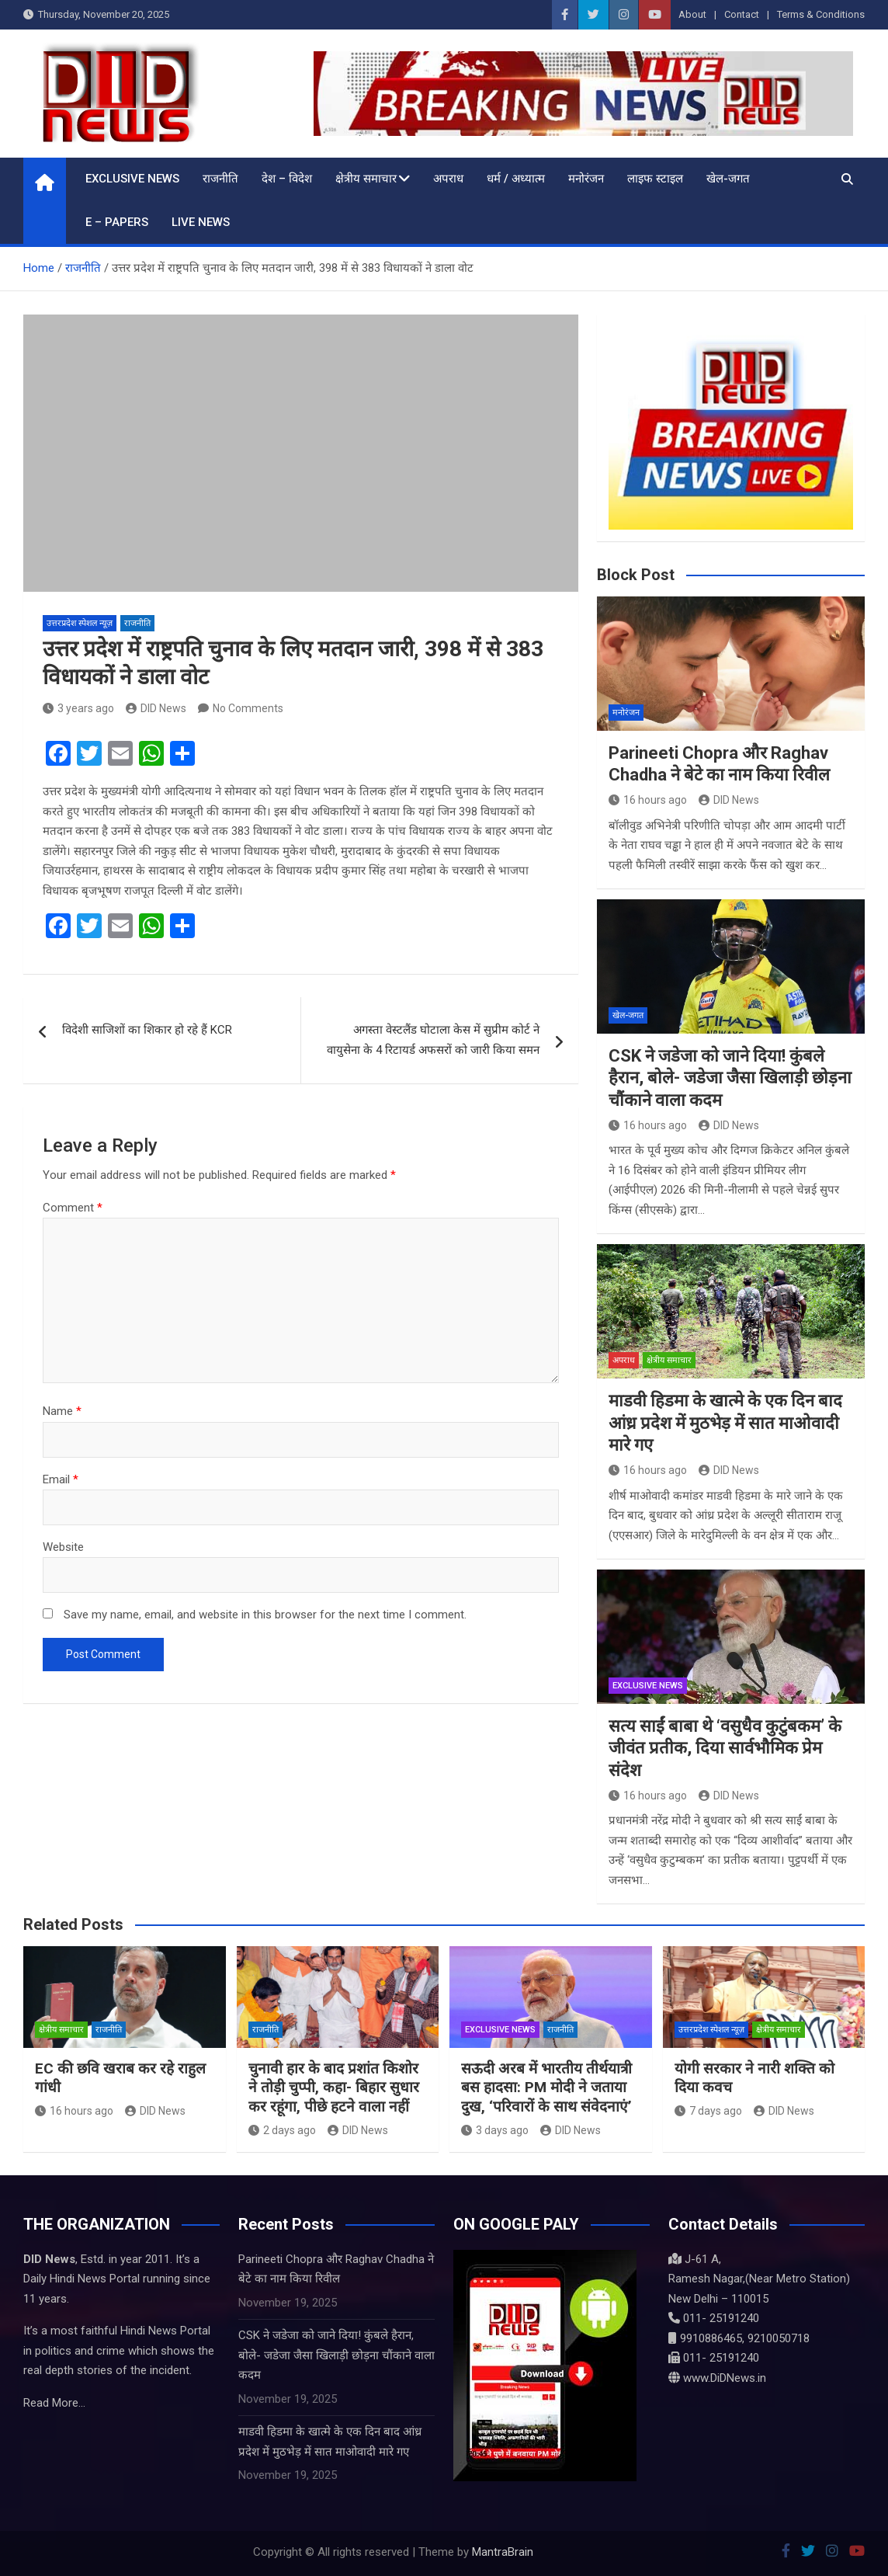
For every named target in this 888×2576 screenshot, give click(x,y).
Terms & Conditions (821, 14)
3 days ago (495, 2130)
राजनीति (220, 179)
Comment (72, 1208)
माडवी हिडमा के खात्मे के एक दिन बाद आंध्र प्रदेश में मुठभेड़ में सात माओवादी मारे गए (725, 1423)
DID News (156, 708)
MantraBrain (502, 2552)
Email (60, 1479)
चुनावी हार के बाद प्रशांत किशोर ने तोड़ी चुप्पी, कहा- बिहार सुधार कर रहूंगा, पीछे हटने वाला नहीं (333, 2087)
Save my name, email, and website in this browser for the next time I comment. (265, 1615)
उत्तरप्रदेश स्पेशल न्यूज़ (80, 623)
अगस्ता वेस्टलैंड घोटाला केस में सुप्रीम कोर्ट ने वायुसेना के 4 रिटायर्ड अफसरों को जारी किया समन (433, 1040)
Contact (741, 14)
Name (62, 1411)
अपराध (448, 179)
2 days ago (282, 2130)
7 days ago (708, 2111)
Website (63, 1547)
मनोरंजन (586, 179)
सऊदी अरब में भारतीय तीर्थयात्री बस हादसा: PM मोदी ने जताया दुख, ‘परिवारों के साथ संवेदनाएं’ (546, 2087)
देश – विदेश (287, 179)
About (692, 14)
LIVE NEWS (201, 222)
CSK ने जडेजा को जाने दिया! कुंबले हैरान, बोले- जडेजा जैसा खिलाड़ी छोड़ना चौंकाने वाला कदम (730, 1078)
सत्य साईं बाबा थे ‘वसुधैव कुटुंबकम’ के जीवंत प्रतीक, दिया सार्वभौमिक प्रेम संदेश (725, 1748)
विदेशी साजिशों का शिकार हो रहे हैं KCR (147, 1030)
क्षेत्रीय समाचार (366, 179)
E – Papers (116, 222)
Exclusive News (132, 179)
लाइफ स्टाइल (655, 179)
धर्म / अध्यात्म (516, 179)
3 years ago (78, 708)
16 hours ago (648, 800)
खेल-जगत (728, 179)
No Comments (248, 708)
